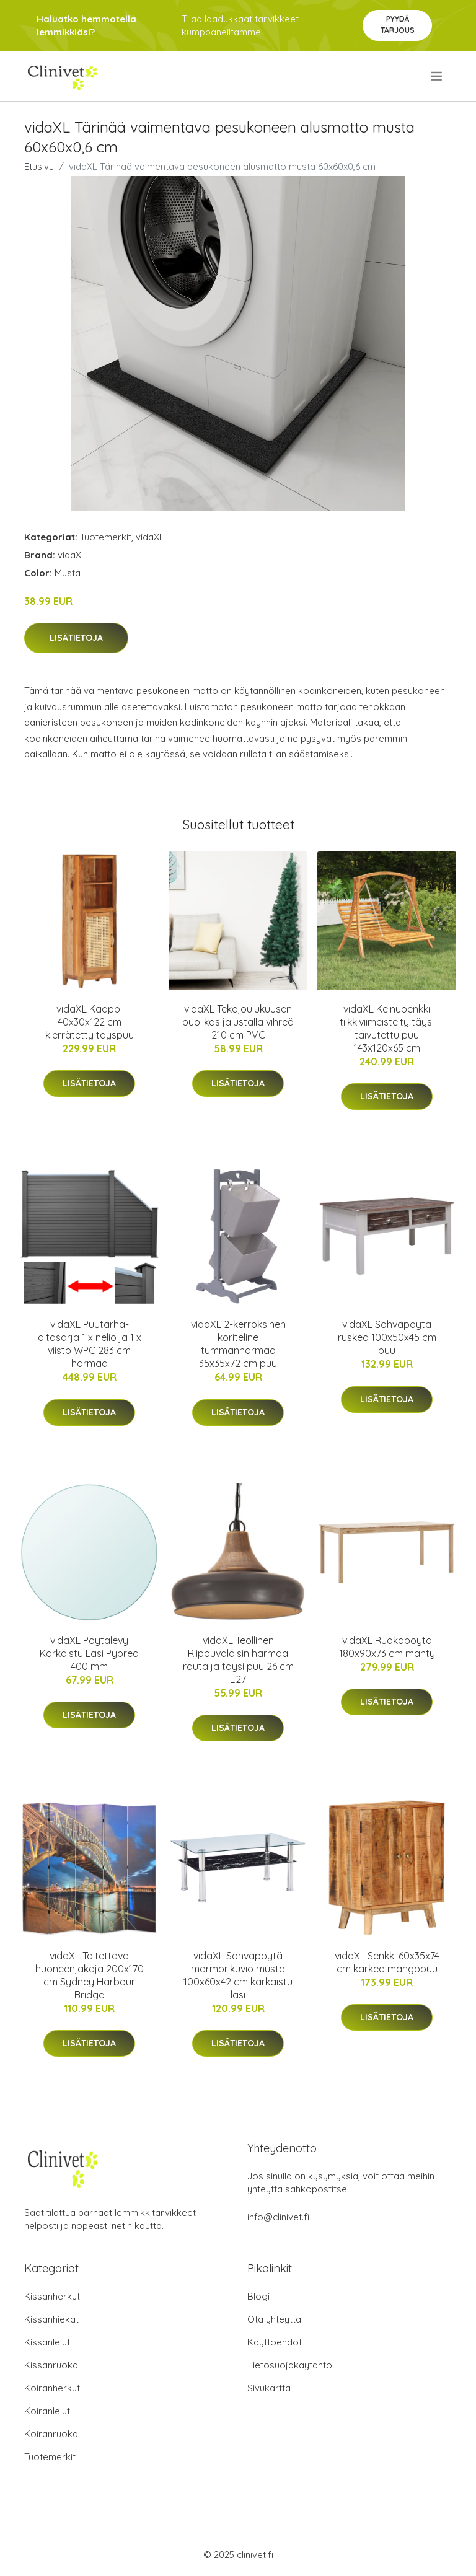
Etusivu (39, 166)
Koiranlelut (47, 2411)
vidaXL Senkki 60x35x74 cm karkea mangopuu (387, 1962)
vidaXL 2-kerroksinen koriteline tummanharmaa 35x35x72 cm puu (238, 1343)
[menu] (437, 76)
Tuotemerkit (105, 537)
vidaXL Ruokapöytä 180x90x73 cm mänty (387, 1646)
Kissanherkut (52, 2296)
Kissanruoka (51, 2365)
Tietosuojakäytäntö (289, 2365)
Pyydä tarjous (398, 24)
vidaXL (150, 537)
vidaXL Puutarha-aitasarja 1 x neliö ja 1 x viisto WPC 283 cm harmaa (89, 1343)
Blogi (258, 2296)
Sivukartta (269, 2388)
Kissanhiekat (51, 2319)
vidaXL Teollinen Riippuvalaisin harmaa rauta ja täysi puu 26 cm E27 (238, 1660)
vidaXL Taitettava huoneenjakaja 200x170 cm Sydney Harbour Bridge (89, 1975)
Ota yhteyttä (274, 2319)
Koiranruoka (51, 2434)
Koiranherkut (52, 2388)
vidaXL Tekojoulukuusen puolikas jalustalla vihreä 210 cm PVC (238, 1022)
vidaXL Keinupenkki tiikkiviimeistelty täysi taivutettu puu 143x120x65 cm (387, 1028)
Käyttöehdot (274, 2342)
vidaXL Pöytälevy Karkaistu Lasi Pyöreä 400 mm (89, 1653)
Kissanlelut (47, 2342)
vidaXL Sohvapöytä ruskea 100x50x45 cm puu (387, 1337)
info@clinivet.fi (278, 2217)
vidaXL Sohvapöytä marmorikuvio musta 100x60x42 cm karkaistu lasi (238, 1975)
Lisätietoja (76, 637)
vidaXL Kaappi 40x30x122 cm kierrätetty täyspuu (89, 1022)
